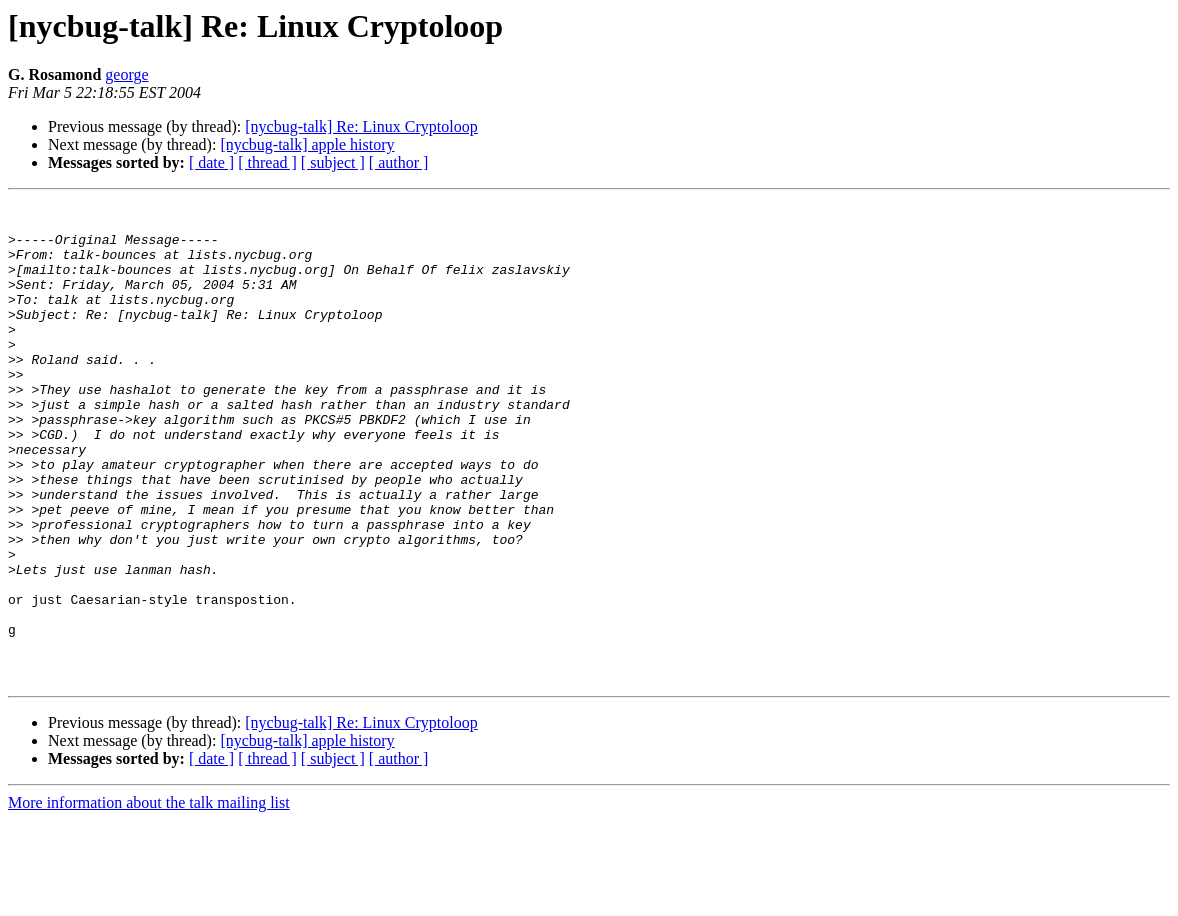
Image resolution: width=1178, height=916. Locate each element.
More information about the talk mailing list (149, 898)
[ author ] (399, 162)
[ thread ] (267, 162)
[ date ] (211, 162)
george (126, 74)
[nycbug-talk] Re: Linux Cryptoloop (361, 126)
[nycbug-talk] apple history (307, 144)
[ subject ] (333, 162)
